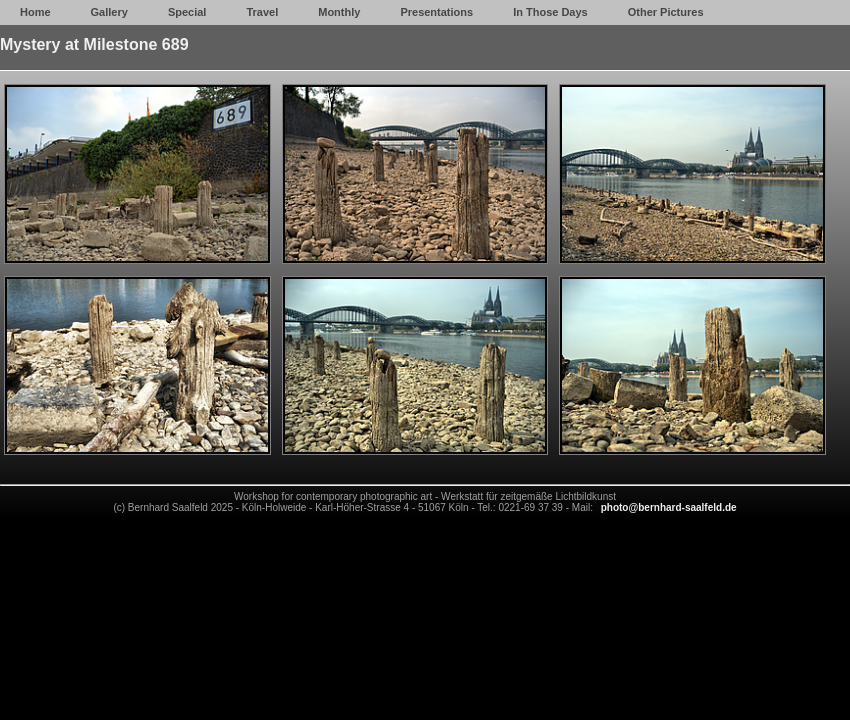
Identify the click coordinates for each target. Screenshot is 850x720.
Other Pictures (666, 12)
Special (187, 12)
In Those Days (550, 12)
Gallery (109, 12)
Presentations (436, 12)
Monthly (339, 12)
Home (35, 12)
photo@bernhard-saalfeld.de (669, 507)
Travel (262, 12)
